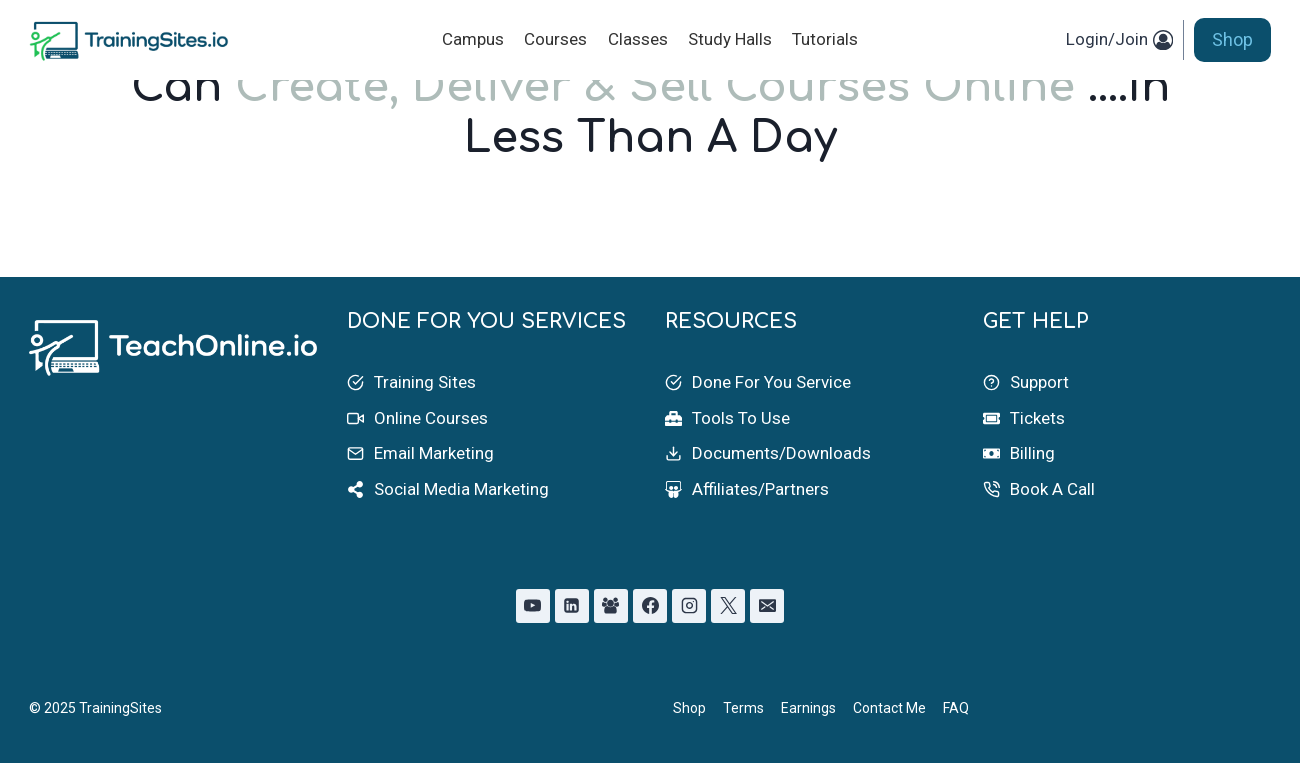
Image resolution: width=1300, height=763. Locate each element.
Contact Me (889, 708)
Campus (473, 39)
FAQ (956, 708)
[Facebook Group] (611, 606)
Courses (555, 39)
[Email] (767, 606)
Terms (743, 708)
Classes (638, 39)
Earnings (808, 708)
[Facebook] (650, 606)
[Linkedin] (572, 606)
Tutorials (825, 39)
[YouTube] (533, 606)
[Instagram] (689, 606)
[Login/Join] (1119, 40)
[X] (728, 606)
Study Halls (730, 39)
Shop (1232, 39)
